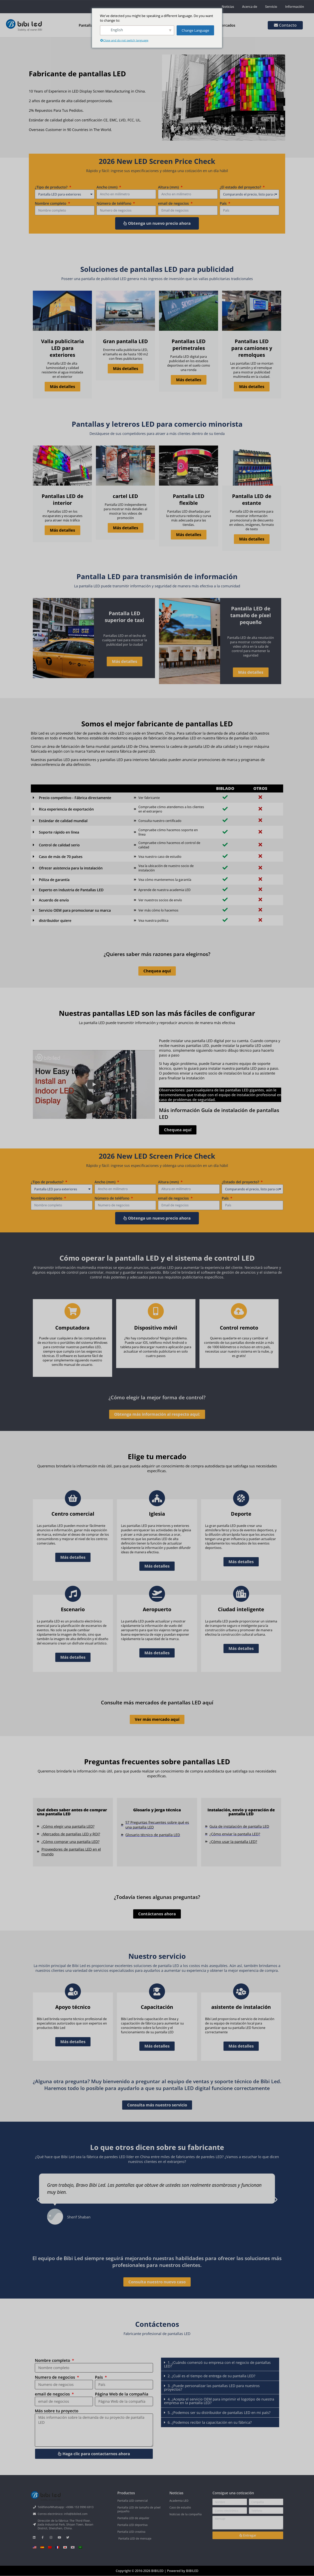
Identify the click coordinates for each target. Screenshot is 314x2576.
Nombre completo (51, 203)
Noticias (228, 6)
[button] (38, 2200)
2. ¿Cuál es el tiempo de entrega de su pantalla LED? (211, 2375)
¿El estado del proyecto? (241, 187)
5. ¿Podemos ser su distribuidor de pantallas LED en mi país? (219, 2412)
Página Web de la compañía (121, 2394)
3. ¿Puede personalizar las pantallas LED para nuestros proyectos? (212, 2387)
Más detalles (62, 386)
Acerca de (249, 6)
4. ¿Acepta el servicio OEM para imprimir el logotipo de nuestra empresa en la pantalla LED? (219, 2401)
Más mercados (222, 25)
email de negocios (174, 203)
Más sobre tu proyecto (56, 2411)
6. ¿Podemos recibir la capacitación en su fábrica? (210, 2422)
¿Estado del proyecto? (241, 1182)
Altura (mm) (169, 187)
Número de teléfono (114, 203)
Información (294, 6)
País (224, 203)
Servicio (271, 6)
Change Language (195, 30)
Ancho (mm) (108, 187)
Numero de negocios (55, 2377)
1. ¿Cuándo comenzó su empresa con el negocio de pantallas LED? (217, 2364)
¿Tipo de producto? (51, 187)
